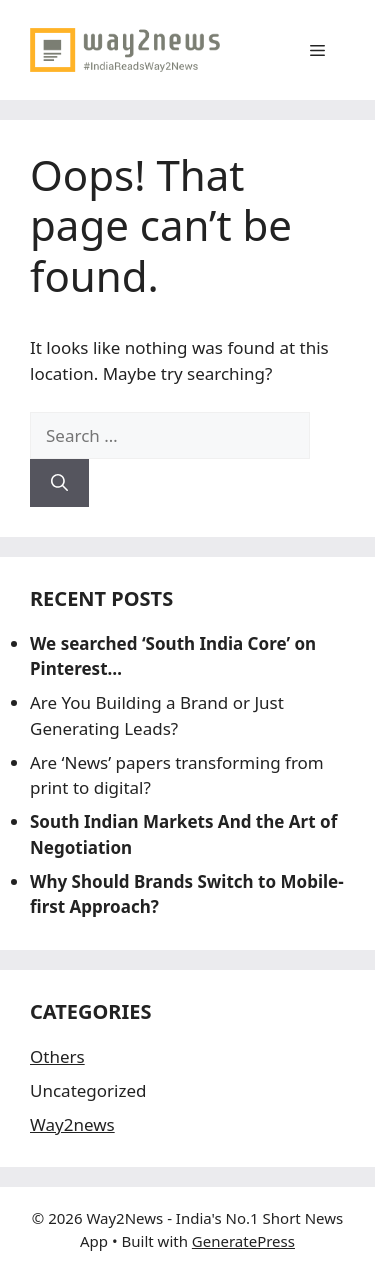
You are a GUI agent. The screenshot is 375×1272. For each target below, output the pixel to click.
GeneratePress (243, 1241)
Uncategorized (88, 1090)
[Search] (59, 483)
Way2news (72, 1124)
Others (57, 1056)
